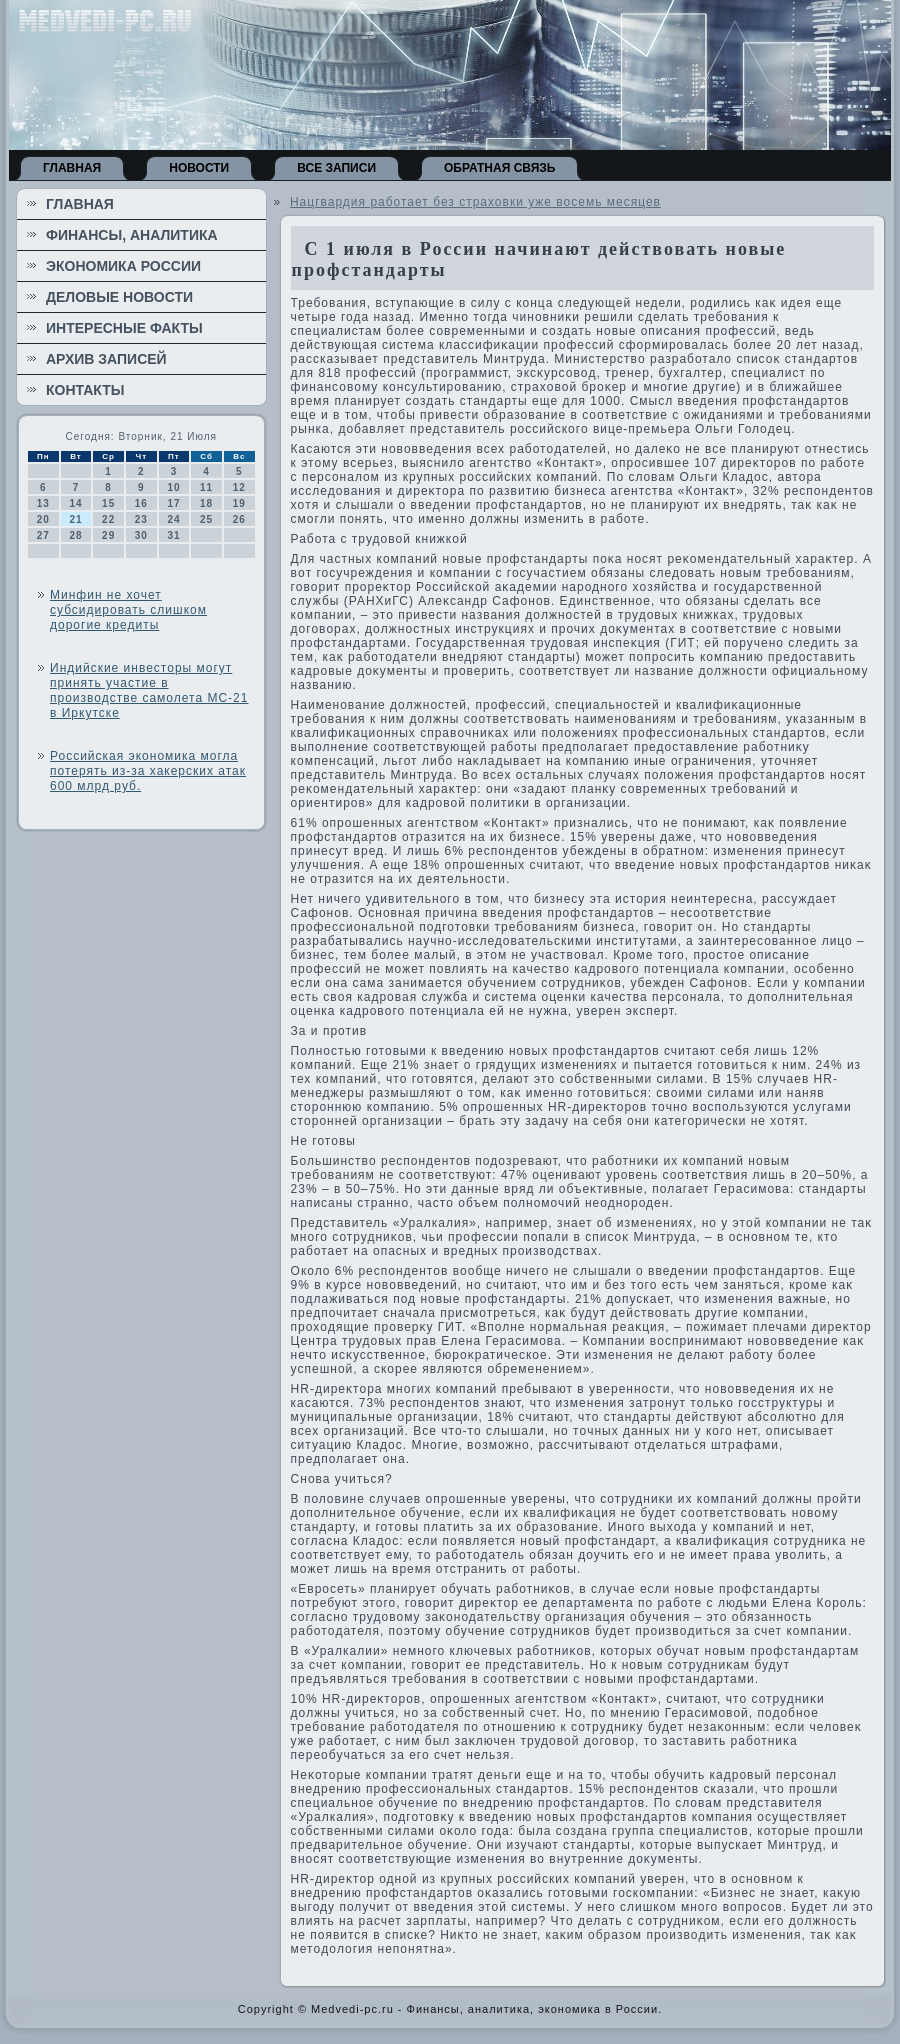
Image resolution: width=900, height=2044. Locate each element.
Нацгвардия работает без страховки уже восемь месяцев (475, 202)
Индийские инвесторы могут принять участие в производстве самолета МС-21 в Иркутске (149, 690)
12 (239, 487)
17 (173, 503)
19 (239, 503)
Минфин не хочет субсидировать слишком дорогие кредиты (128, 610)
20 (43, 519)
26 (239, 519)
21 (75, 519)
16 (141, 503)
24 (173, 519)
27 (43, 535)
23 (141, 519)
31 (173, 535)
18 (206, 503)
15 (108, 503)
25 (206, 519)
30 (141, 535)
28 (75, 535)
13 (43, 503)
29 (108, 535)
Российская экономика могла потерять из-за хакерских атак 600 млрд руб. (148, 771)
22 (108, 519)
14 (75, 503)
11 (206, 487)
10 (173, 487)
